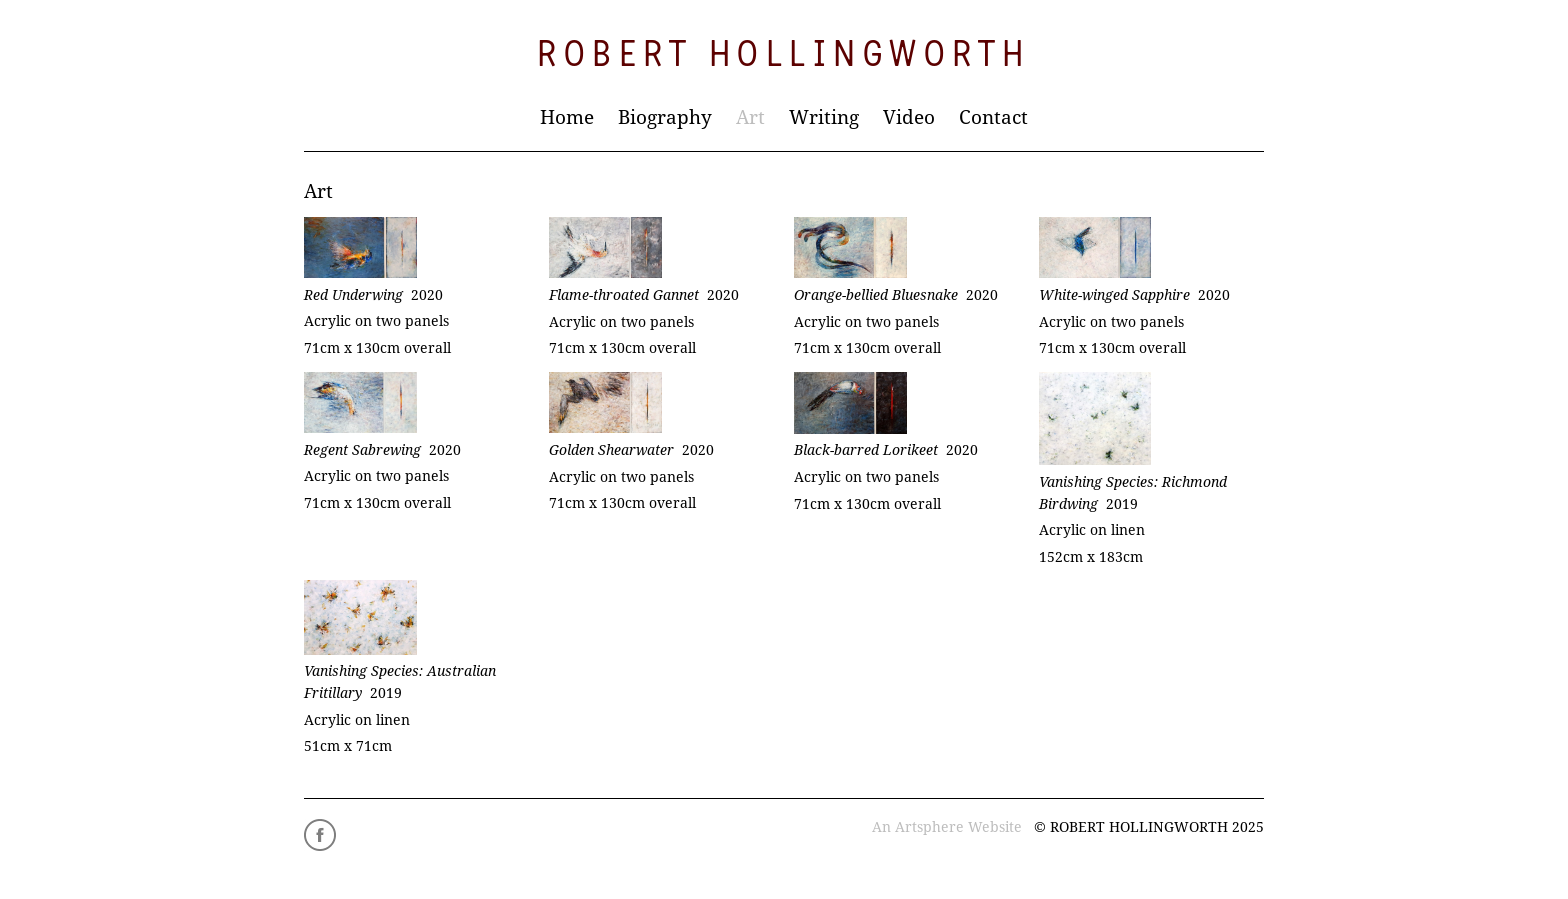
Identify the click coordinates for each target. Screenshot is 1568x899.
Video (909, 117)
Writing (824, 117)
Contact (993, 117)
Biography (665, 117)
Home (567, 117)
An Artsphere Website (947, 827)
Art (750, 117)
